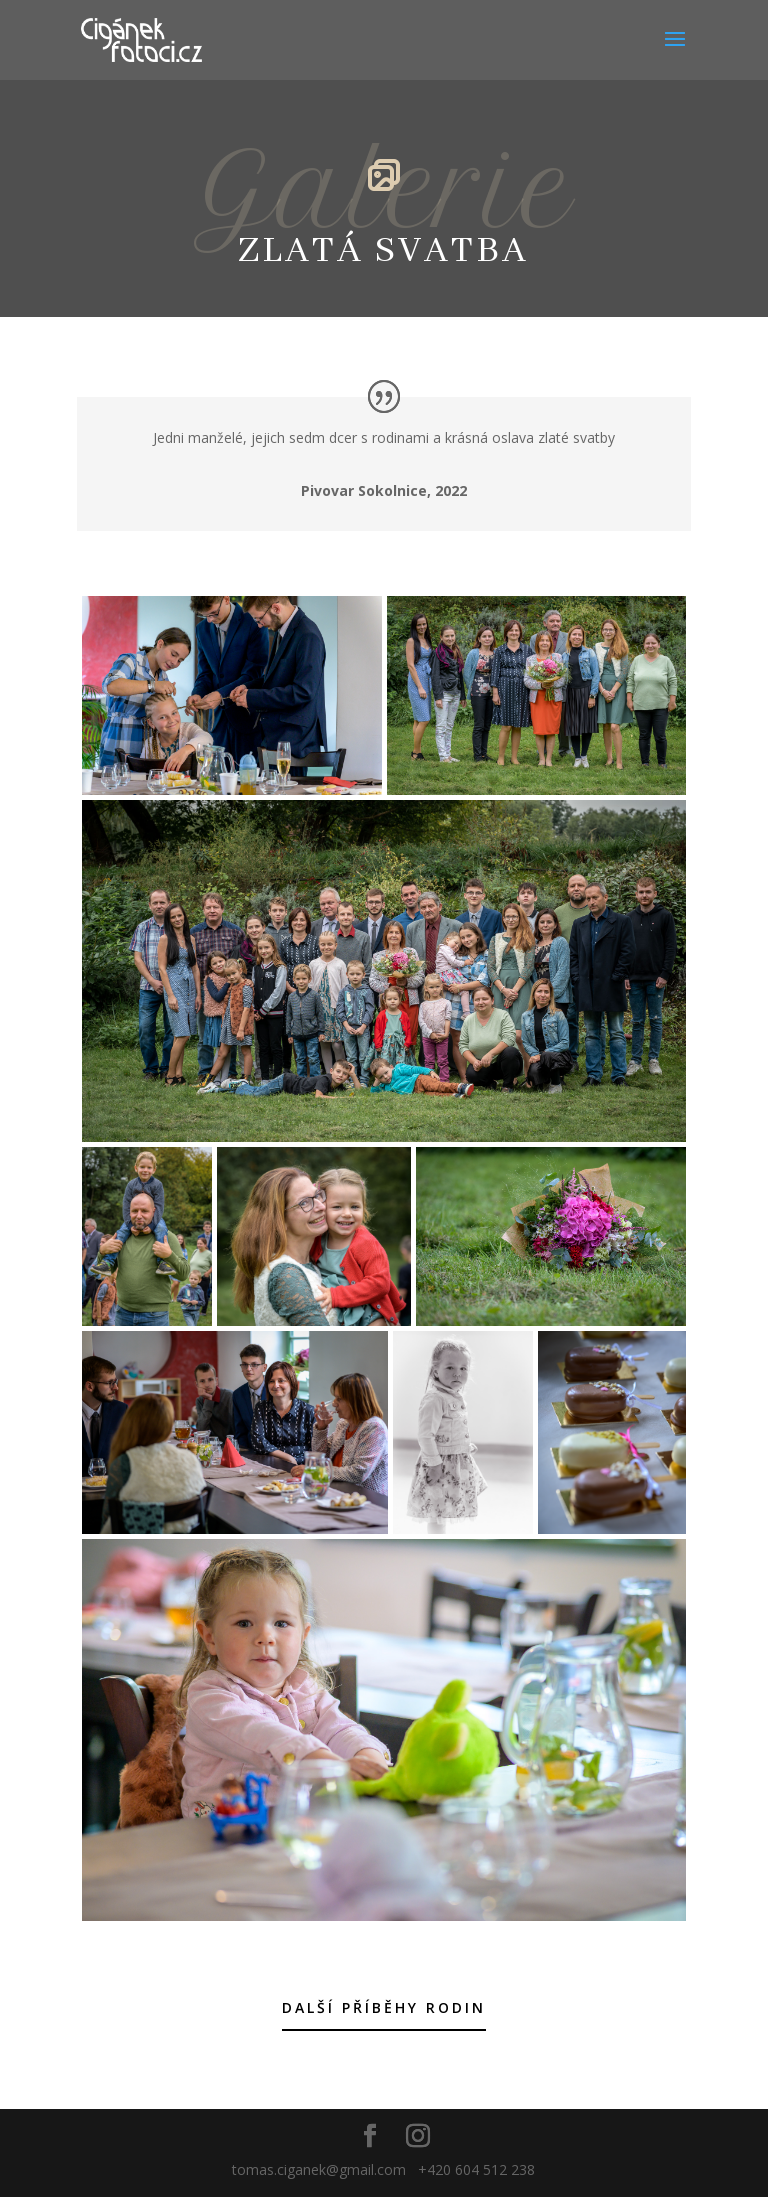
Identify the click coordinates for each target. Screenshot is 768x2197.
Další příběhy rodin (384, 2007)
